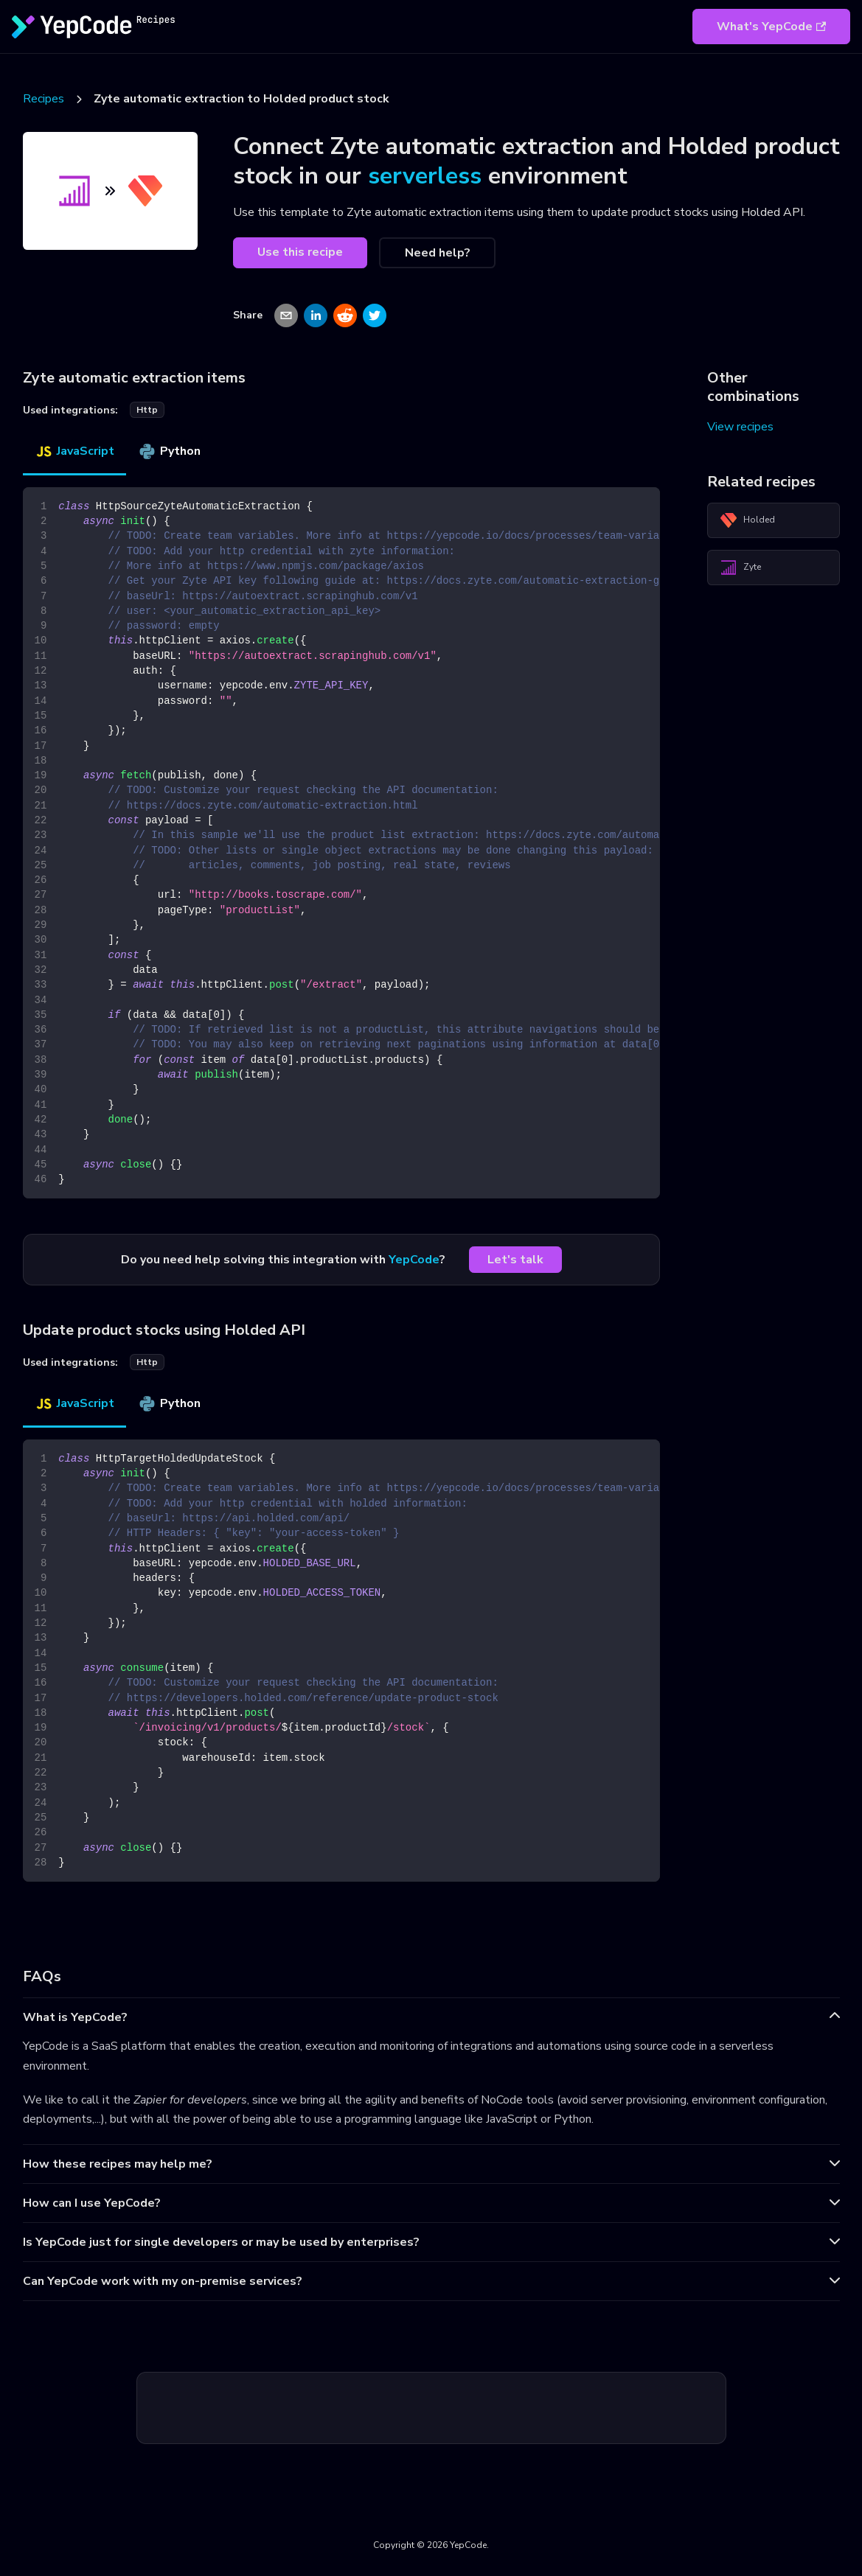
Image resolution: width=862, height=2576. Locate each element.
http (147, 410)
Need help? (437, 253)
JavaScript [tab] (74, 451)
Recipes (43, 99)
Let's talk (515, 1260)
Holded (747, 520)
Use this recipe (300, 252)
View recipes (740, 427)
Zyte (740, 567)
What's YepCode (771, 26)
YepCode (414, 1260)
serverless (425, 176)
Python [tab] (169, 451)
